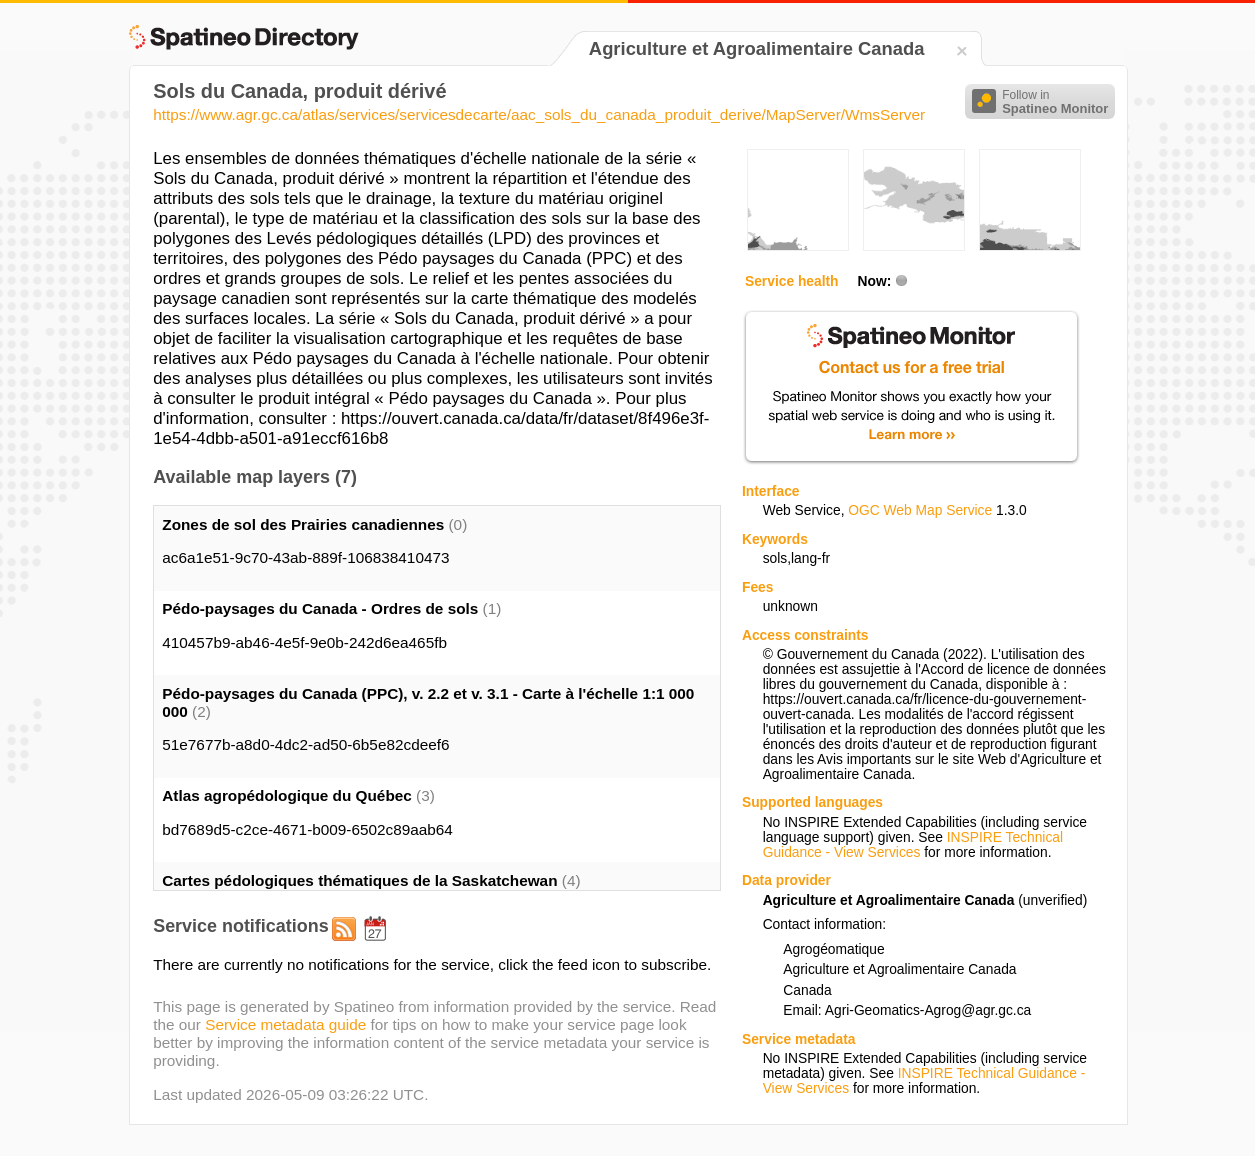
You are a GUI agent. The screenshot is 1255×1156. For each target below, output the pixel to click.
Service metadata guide (285, 1024)
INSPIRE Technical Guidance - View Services (913, 845)
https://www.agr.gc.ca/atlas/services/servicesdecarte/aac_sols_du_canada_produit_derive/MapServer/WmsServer (539, 114)
